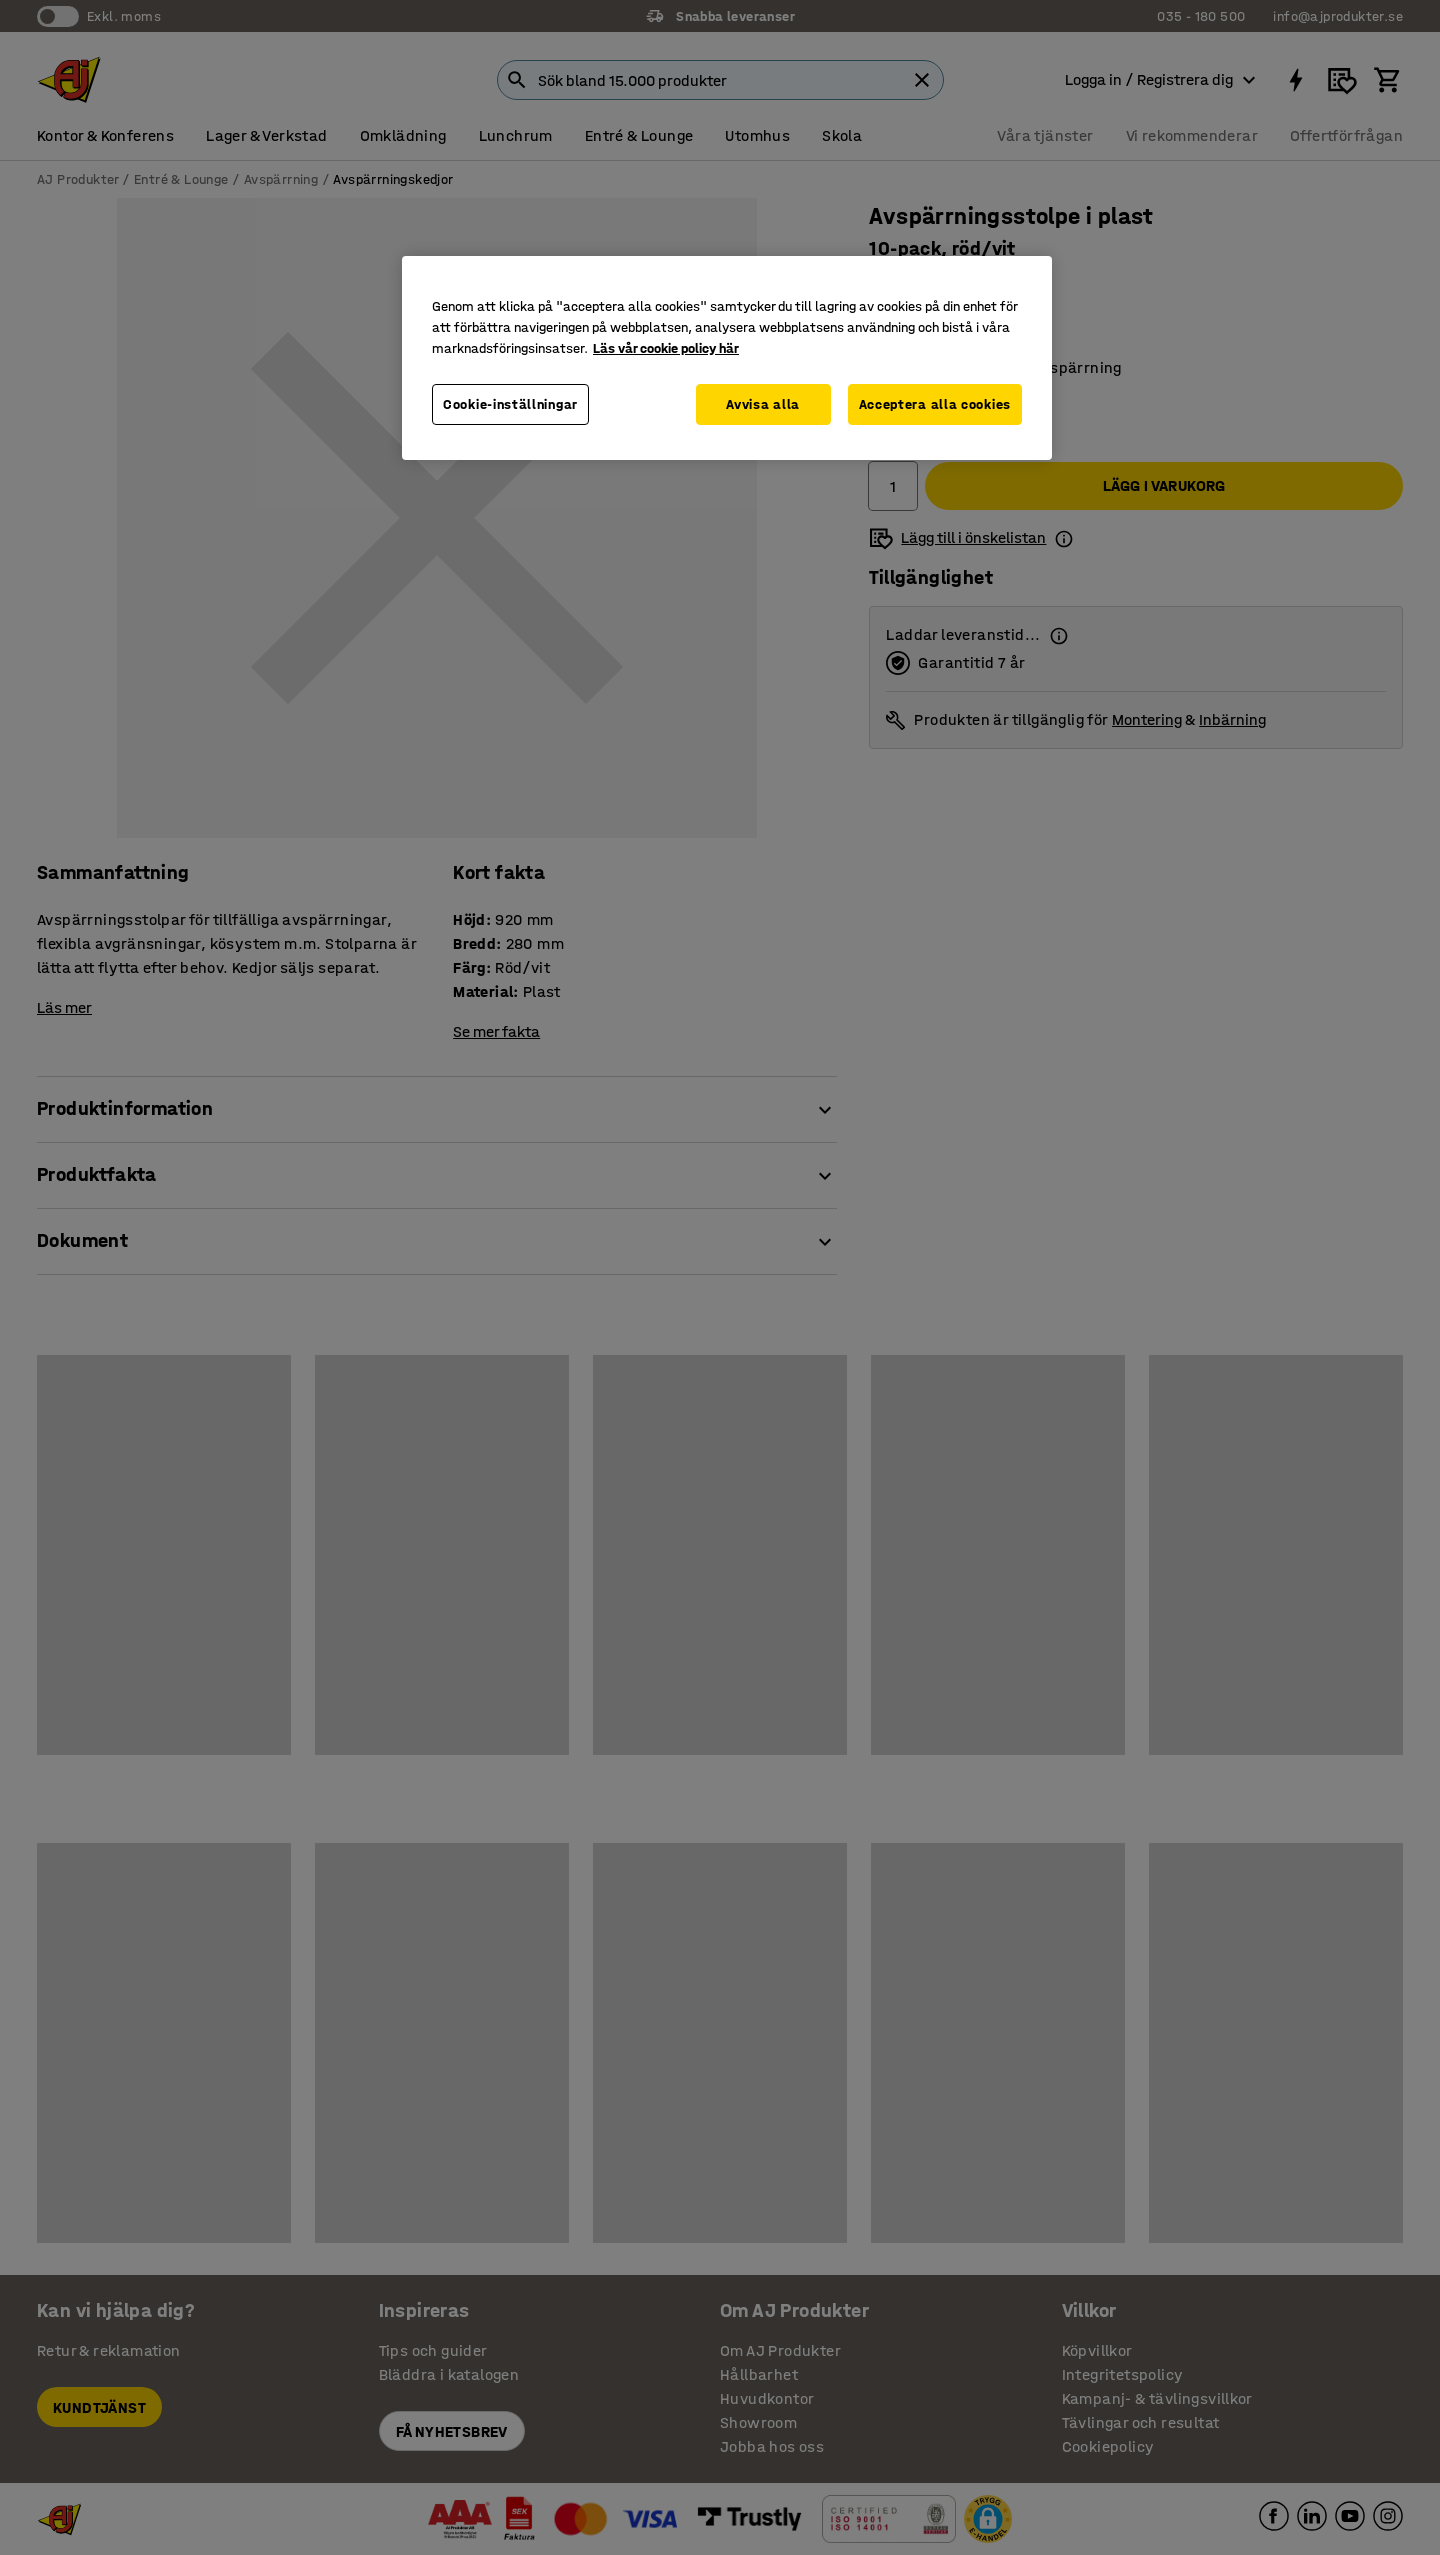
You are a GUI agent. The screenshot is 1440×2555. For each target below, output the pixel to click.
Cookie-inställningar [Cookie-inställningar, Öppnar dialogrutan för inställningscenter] (510, 404)
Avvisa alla (763, 404)
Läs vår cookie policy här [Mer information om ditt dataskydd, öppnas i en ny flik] (666, 348)
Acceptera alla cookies (935, 404)
